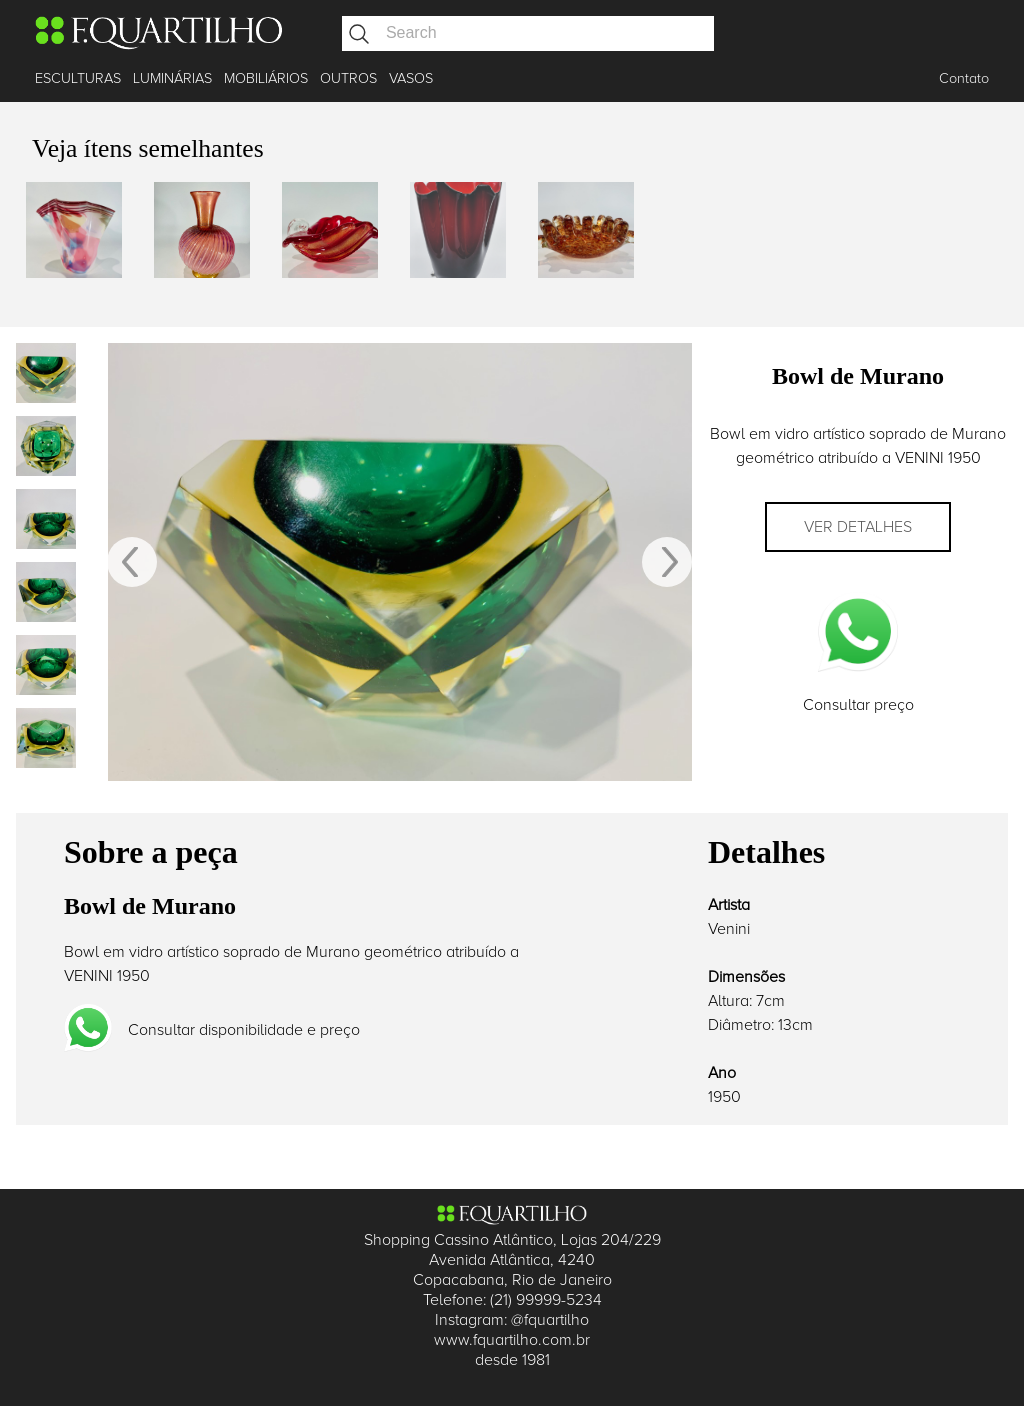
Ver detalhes (858, 527)
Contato (964, 78)
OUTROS (348, 78)
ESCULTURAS (78, 78)
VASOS (411, 78)
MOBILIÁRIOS (266, 78)
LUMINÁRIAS (172, 78)
